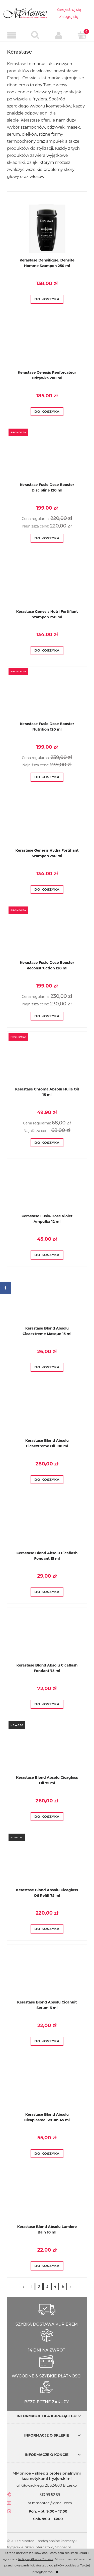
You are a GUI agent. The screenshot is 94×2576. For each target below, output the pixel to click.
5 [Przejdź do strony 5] (63, 2286)
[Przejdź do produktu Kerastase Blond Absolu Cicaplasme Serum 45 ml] (47, 2088)
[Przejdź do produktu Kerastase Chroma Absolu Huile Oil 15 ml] (47, 1063)
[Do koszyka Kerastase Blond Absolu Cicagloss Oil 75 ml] (47, 1816)
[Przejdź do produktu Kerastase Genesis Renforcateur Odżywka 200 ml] (47, 346)
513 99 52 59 (50, 2494)
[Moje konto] (59, 35)
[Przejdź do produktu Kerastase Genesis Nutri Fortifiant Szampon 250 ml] (47, 585)
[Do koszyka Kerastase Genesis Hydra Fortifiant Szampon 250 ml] (47, 889)
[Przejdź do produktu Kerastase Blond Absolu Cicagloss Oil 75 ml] (47, 1751)
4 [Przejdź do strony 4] (55, 2286)
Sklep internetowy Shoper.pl (48, 2547)
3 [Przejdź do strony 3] (47, 2286)
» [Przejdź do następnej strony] (71, 2286)
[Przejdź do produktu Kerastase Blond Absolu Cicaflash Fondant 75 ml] (47, 1639)
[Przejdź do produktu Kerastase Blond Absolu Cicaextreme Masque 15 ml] (47, 1302)
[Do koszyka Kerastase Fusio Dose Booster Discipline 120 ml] (47, 538)
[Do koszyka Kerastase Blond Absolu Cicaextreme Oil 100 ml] (47, 1479)
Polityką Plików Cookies (35, 2559)
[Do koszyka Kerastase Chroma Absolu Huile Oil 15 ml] (47, 1142)
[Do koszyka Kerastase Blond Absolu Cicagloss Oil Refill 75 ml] (47, 1929)
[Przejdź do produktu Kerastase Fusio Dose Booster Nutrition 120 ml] (47, 698)
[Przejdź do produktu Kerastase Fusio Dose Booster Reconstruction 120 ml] (47, 937)
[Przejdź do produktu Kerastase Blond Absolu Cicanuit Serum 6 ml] (47, 1976)
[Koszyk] (82, 35)
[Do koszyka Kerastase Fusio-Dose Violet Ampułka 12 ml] (47, 1255)
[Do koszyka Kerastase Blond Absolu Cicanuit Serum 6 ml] (47, 2041)
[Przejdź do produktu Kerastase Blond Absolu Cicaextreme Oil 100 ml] (47, 1414)
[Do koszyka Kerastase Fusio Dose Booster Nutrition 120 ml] (47, 777)
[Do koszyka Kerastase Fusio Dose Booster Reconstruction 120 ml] (47, 1016)
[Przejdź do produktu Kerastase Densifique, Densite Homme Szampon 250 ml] (47, 228)
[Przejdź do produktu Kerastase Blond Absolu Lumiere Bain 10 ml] (47, 2201)
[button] (12, 35)
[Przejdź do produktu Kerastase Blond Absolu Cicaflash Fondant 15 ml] (47, 1527)
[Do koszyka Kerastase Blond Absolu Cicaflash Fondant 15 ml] (47, 1592)
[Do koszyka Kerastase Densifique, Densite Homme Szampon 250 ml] (47, 299)
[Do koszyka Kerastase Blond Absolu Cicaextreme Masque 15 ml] (47, 1367)
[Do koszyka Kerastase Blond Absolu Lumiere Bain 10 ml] (47, 2265)
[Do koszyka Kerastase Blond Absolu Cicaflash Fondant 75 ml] (47, 1704)
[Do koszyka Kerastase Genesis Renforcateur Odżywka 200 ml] (47, 411)
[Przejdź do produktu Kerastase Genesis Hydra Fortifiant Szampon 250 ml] (47, 824)
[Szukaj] (35, 35)
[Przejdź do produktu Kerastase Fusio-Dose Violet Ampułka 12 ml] (47, 1190)
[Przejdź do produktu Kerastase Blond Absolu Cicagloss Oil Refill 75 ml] (47, 1864)
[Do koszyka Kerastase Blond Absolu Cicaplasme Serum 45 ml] (47, 2153)
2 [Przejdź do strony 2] (39, 2286)
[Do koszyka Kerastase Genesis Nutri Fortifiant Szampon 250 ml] (47, 650)
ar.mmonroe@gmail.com (50, 2503)
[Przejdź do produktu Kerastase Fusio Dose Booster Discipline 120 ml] (47, 459)
